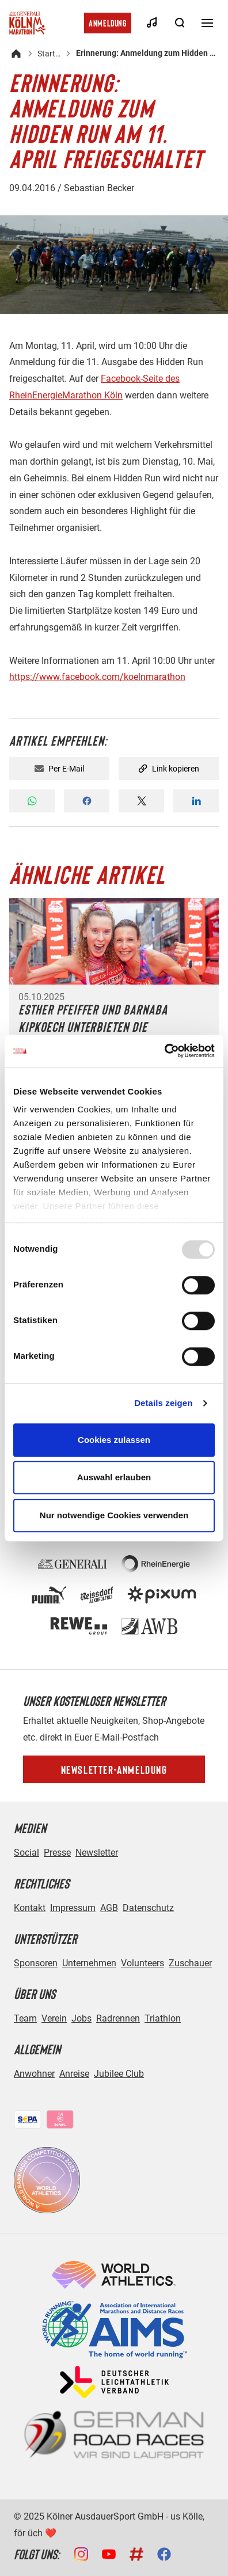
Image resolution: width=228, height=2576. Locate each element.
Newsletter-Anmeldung (114, 1769)
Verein (54, 2018)
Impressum (73, 1907)
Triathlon (163, 2018)
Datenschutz (148, 1907)
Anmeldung (108, 22)
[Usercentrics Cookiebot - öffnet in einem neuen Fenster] (164, 1050)
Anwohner (34, 2073)
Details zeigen (163, 1403)
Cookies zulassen (114, 1440)
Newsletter (96, 1852)
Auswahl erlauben (114, 1477)
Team (25, 2018)
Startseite (49, 53)
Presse (57, 1852)
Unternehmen (89, 1963)
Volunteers (142, 1963)
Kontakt (29, 1907)
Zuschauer (190, 1963)
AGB (109, 1907)
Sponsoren (36, 1963)
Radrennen (118, 2018)
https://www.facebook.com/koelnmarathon (97, 676)
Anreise (74, 2073)
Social (26, 1852)
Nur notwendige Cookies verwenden (114, 1515)
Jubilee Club (119, 2073)
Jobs (81, 2018)
